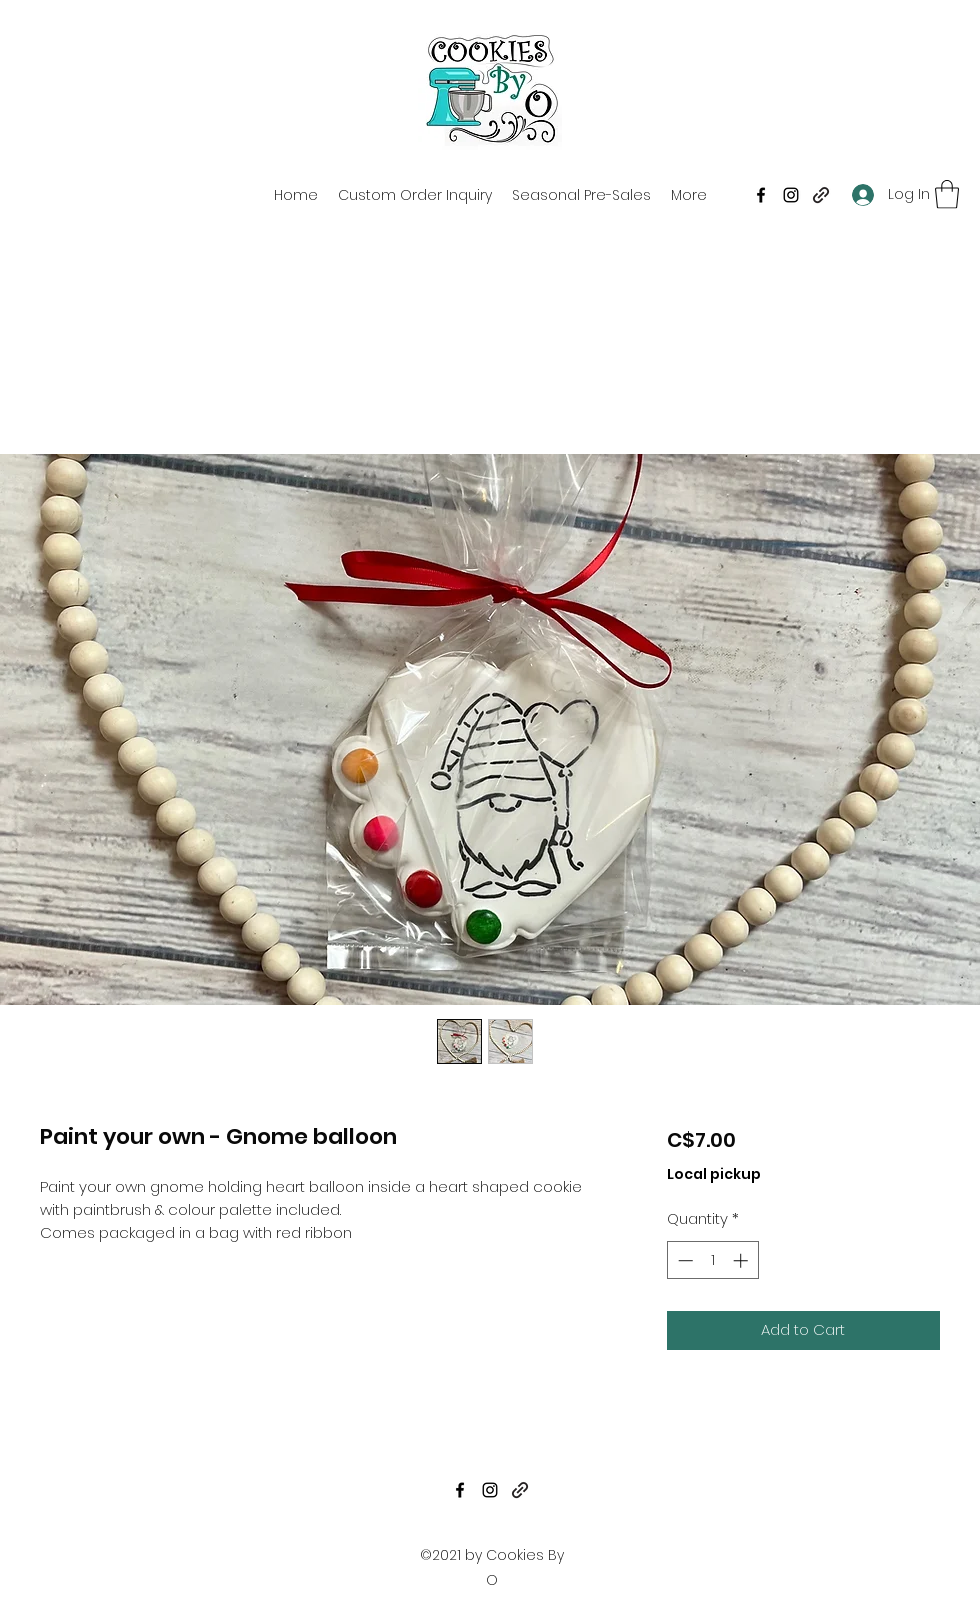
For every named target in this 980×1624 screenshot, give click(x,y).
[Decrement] (683, 1260)
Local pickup (714, 1174)
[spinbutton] (712, 1260)
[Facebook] (761, 195)
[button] (947, 194)
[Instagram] (791, 195)
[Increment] (742, 1260)
